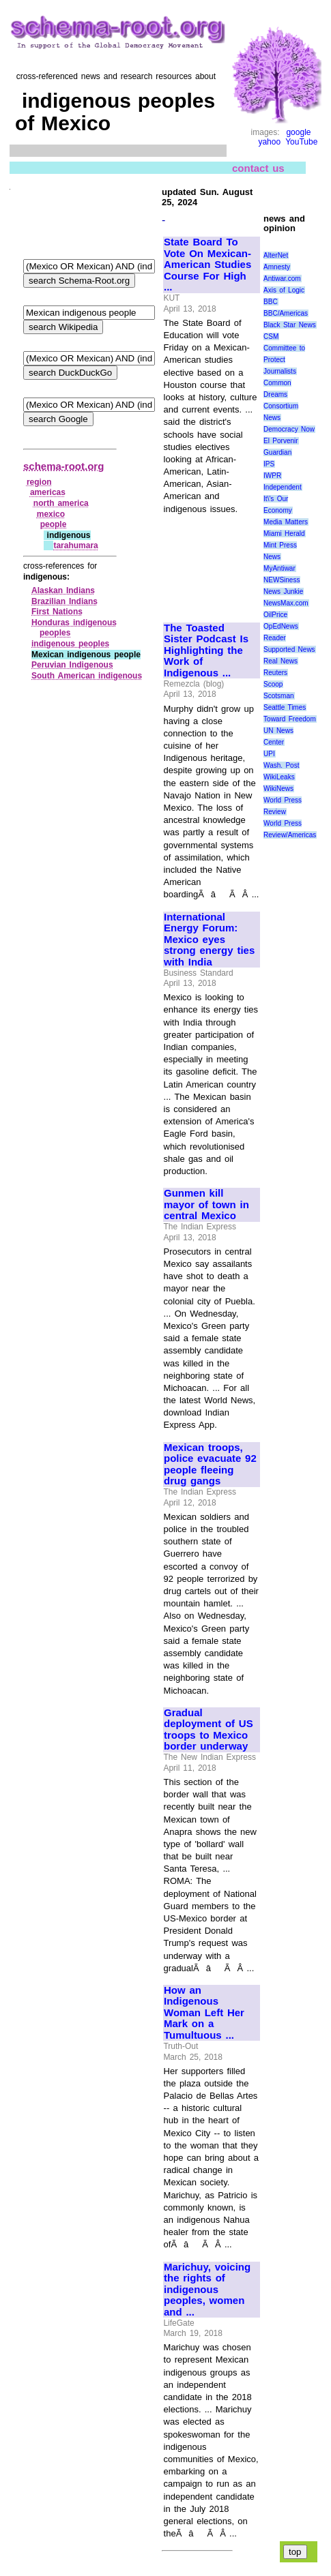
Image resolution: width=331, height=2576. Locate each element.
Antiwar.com (281, 278)
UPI (269, 754)
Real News (280, 661)
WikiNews (278, 788)
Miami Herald (284, 533)
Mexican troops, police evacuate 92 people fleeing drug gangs (210, 1464)
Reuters (275, 672)
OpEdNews (280, 626)
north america (61, 503)
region (39, 482)
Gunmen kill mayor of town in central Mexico (206, 1204)
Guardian (277, 452)
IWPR (272, 475)
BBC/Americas (285, 313)
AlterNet (275, 255)
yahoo (269, 142)
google (298, 132)
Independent (282, 487)
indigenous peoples (70, 643)
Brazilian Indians (64, 601)
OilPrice (275, 614)
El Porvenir (280, 441)
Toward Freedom (289, 719)
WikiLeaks (279, 777)
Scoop (273, 684)
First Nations (57, 611)
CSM (270, 336)
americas (48, 492)
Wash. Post (281, 765)
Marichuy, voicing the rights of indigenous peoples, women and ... (207, 2290)
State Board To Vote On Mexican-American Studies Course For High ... (207, 265)
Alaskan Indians (63, 590)
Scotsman (278, 696)
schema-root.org (63, 466)
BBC (270, 301)
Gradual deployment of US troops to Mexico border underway (208, 1729)
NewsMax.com (285, 603)
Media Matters (285, 522)
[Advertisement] (209, 562)
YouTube (301, 142)
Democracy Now (289, 429)
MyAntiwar (279, 568)
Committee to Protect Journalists (284, 359)
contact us (258, 168)
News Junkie (283, 591)
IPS (268, 464)
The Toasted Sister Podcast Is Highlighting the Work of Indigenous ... (206, 650)
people (53, 524)
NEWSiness (281, 580)
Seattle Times (284, 707)
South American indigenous (86, 675)
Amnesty (276, 267)
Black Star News (289, 325)
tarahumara (75, 545)
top (295, 2552)
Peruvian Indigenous (72, 665)
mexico (51, 514)
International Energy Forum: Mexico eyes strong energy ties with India (209, 940)
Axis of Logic (283, 290)
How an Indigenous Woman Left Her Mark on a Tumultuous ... (204, 2013)
